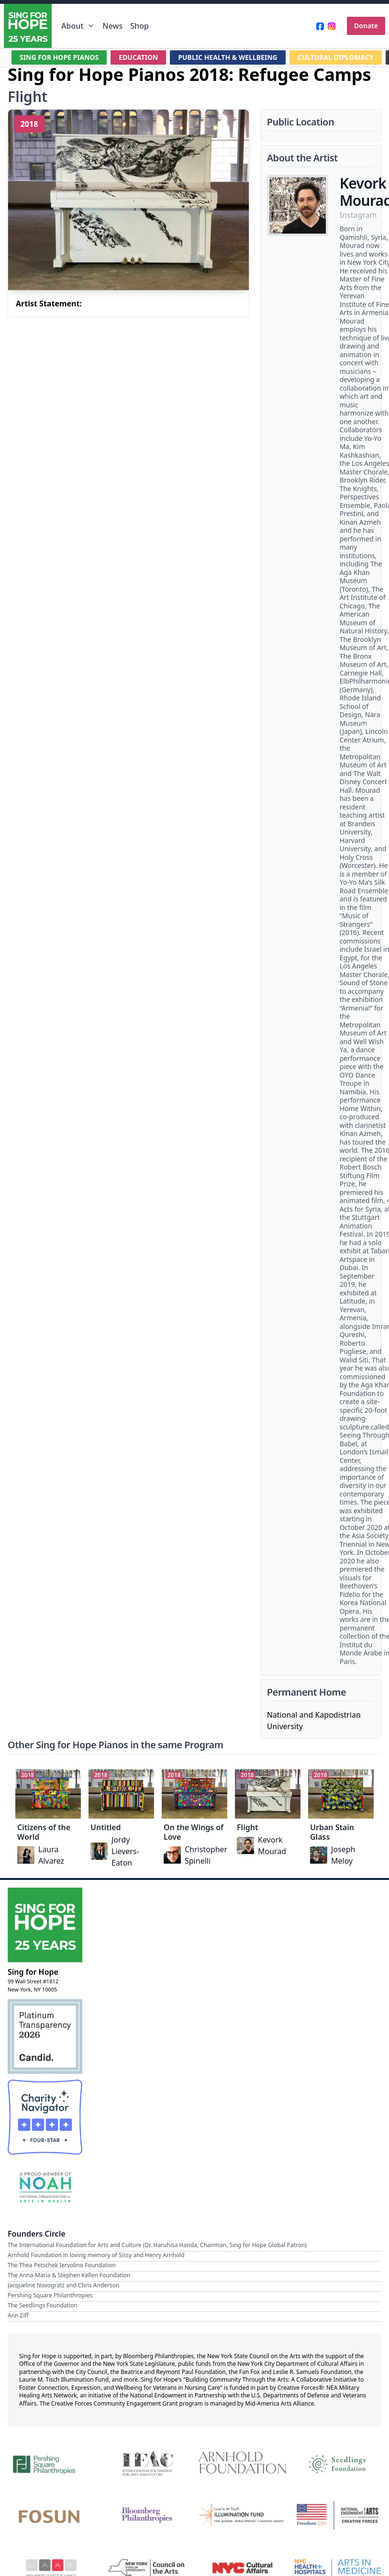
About (78, 26)
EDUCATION (138, 57)
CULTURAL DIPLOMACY (336, 57)
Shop (139, 26)
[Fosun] (51, 2515)
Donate (366, 25)
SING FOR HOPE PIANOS (59, 57)
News (112, 26)
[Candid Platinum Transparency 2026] (45, 2036)
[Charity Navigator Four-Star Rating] (45, 2117)
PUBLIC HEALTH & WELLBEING (228, 57)
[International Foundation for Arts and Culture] (146, 2462)
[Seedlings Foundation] (337, 2462)
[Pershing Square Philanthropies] (51, 2462)
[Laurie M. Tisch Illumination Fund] (242, 2515)
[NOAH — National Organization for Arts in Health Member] (45, 2188)
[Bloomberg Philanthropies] (146, 2515)
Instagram (358, 215)
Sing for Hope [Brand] (33, 1972)
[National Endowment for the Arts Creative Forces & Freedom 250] (337, 2515)
